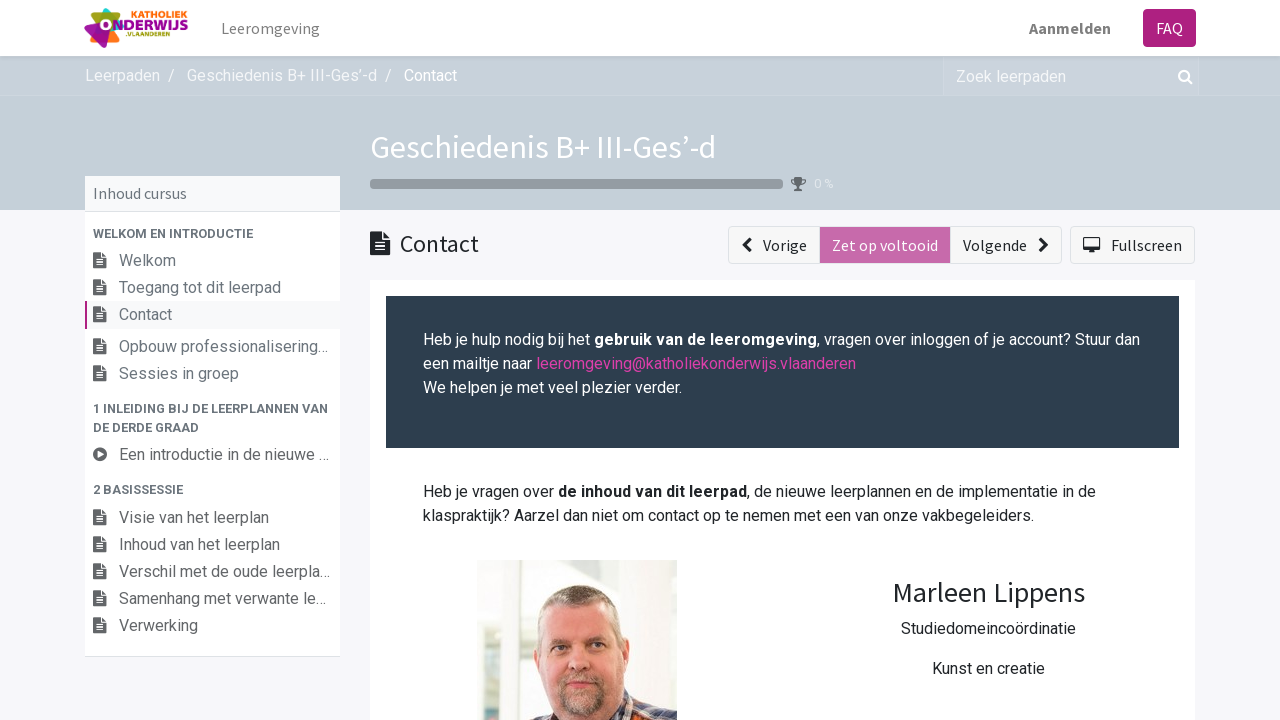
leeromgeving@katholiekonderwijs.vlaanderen (696, 363)
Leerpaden (122, 75)
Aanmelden (1069, 28)
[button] (212, 233)
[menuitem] (271, 28)
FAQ (1168, 28)
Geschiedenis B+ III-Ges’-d (543, 147)
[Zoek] (1181, 76)
